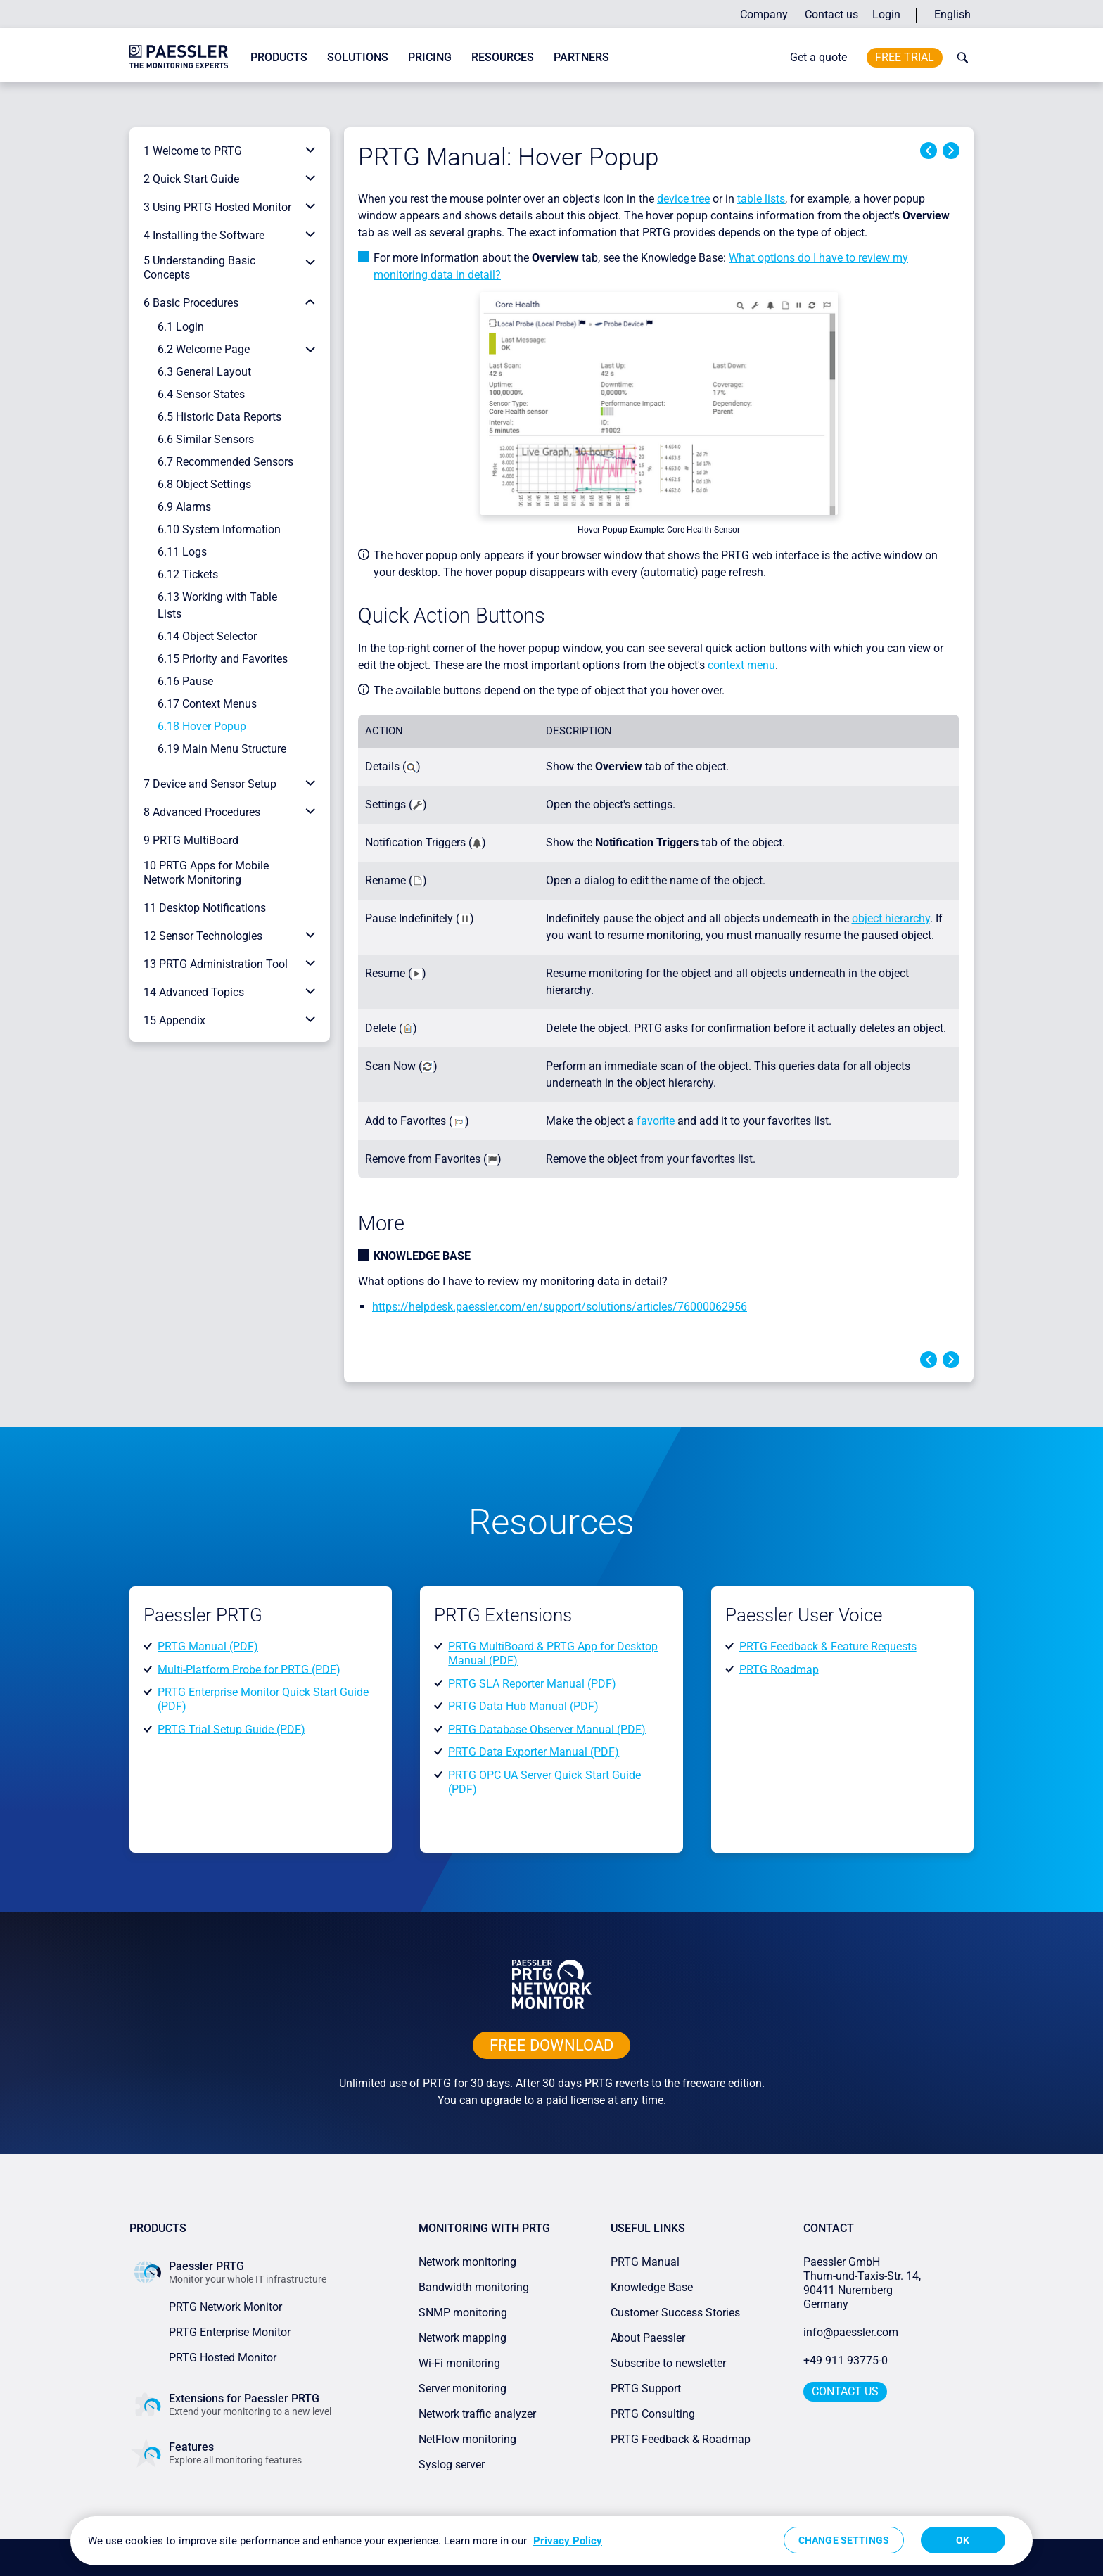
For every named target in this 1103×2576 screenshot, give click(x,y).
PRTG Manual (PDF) (208, 1646)
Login (886, 14)
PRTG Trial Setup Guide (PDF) (231, 1728)
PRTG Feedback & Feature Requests (828, 1646)
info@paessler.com (850, 2332)
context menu (741, 665)
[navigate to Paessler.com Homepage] (178, 56)
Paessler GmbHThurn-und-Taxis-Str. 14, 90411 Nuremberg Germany (863, 2283)
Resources (502, 57)
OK (962, 2540)
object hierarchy (891, 918)
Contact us (831, 14)
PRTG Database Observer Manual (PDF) (547, 1728)
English (952, 14)
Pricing (430, 57)
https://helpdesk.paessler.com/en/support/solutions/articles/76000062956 (559, 1306)
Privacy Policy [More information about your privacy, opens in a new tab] (567, 2540)
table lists (761, 198)
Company (764, 14)
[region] (551, 2540)
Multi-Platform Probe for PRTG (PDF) (249, 1669)
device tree (683, 198)
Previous (928, 150)
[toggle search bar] (959, 57)
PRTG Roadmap (779, 1669)
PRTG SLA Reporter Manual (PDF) (532, 1683)
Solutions (357, 57)
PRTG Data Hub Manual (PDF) (523, 1706)
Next (951, 150)
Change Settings (843, 2540)
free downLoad (551, 2045)
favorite (656, 1121)
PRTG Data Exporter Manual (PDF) (533, 1752)
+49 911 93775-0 (845, 2360)
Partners (581, 57)
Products (278, 57)
